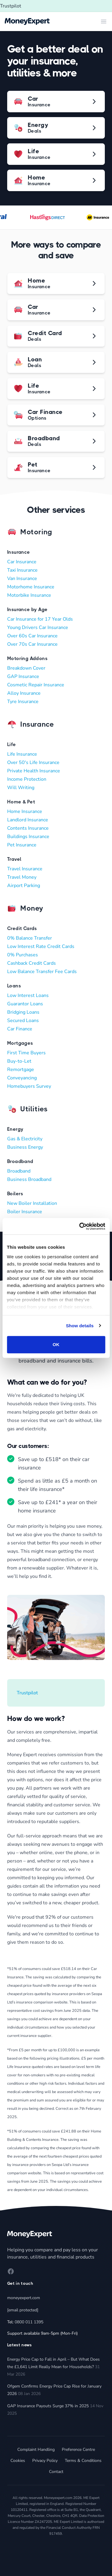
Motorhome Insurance (30, 587)
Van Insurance (22, 578)
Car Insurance (21, 562)
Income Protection (26, 779)
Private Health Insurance (33, 771)
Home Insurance (24, 811)
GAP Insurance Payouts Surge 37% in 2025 (48, 2406)
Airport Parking (23, 885)
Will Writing (20, 787)
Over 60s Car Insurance (32, 636)
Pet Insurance (21, 845)
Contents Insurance (28, 828)
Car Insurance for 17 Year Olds (40, 619)
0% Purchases (22, 955)
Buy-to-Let (19, 1061)
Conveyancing (22, 1078)
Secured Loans (23, 1020)
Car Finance (19, 1029)
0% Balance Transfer (29, 938)
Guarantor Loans (25, 1004)
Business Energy (25, 1147)
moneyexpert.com (23, 2298)
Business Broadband (29, 1179)
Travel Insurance (24, 869)
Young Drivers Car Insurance (37, 627)
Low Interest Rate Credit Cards (40, 946)
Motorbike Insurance (29, 595)
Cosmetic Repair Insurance (35, 685)
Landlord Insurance (27, 820)
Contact (56, 2471)
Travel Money (21, 877)
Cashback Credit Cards (31, 963)
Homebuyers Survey (29, 1086)
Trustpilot (10, 6)
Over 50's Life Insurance (33, 762)
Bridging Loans (23, 1012)
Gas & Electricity (24, 1139)
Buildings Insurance (28, 836)
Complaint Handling (36, 2449)
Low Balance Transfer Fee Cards (42, 971)
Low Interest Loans (28, 995)
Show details (80, 1325)
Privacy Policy (45, 2460)
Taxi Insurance (22, 570)
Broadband (18, 1171)
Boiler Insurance (24, 1211)
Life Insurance (22, 754)
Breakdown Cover (26, 668)
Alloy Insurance (24, 693)
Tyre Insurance (23, 701)
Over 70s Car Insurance (32, 644)
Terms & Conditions (83, 2460)
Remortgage (20, 1069)
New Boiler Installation (32, 1203)
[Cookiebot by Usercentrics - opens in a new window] (79, 1226)
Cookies (17, 2460)
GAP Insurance (23, 676)
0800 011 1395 (29, 2322)
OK (56, 1344)
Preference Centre (78, 2449)
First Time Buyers (26, 1053)
